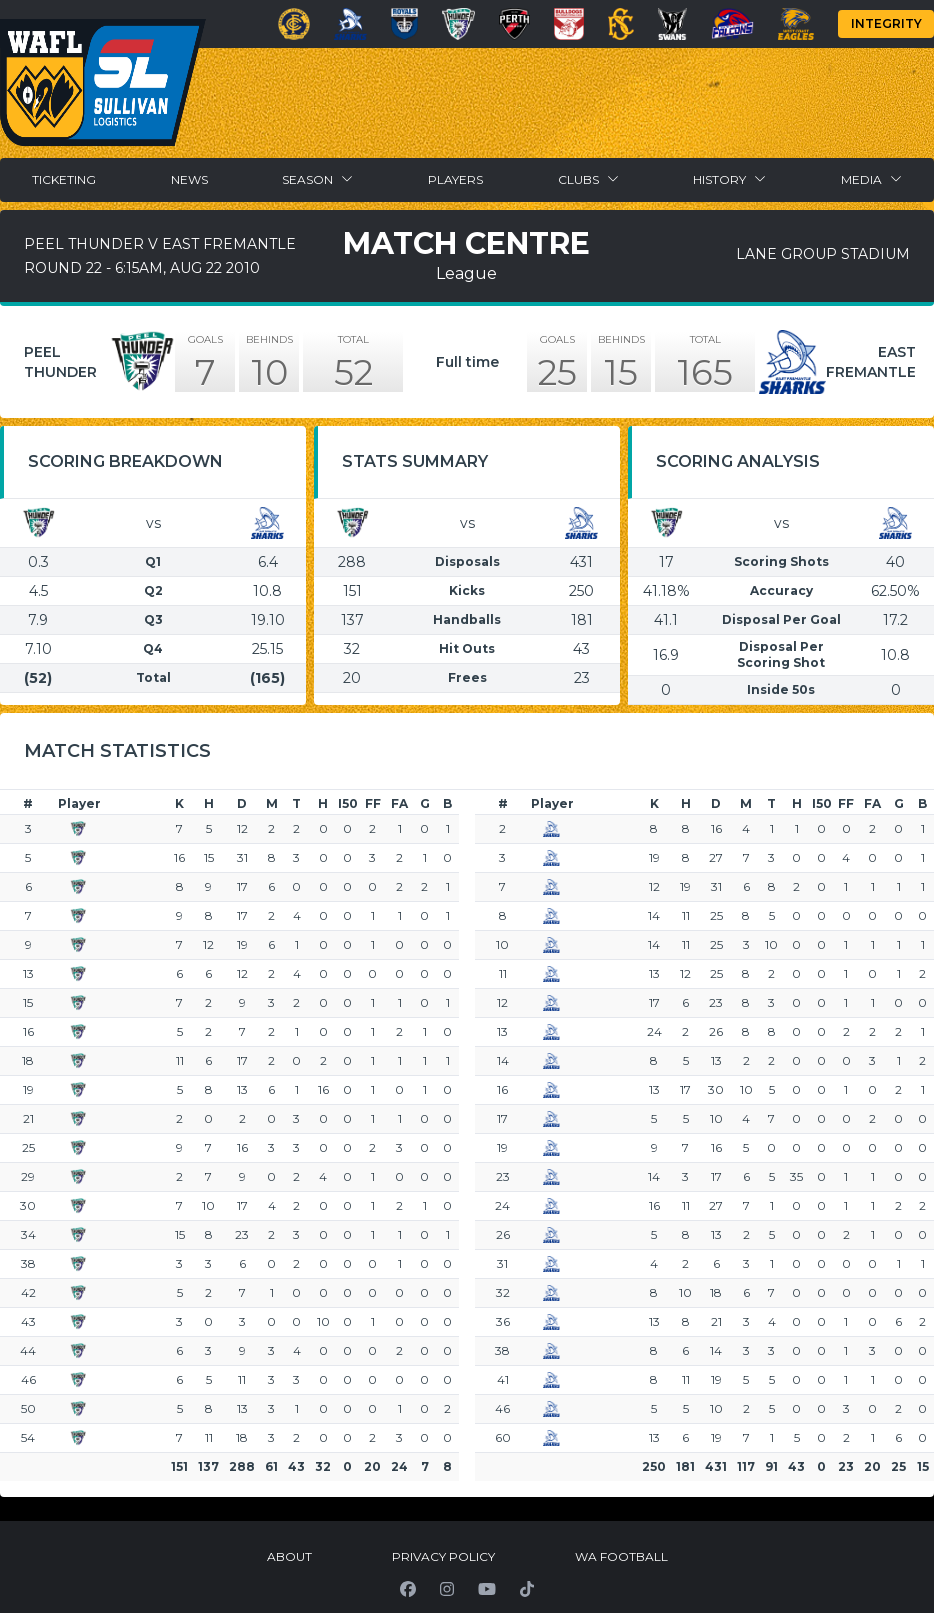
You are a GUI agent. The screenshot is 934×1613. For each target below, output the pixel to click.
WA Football (621, 1556)
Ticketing (64, 179)
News (189, 179)
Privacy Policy (443, 1556)
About (289, 1556)
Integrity (886, 23)
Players (455, 179)
